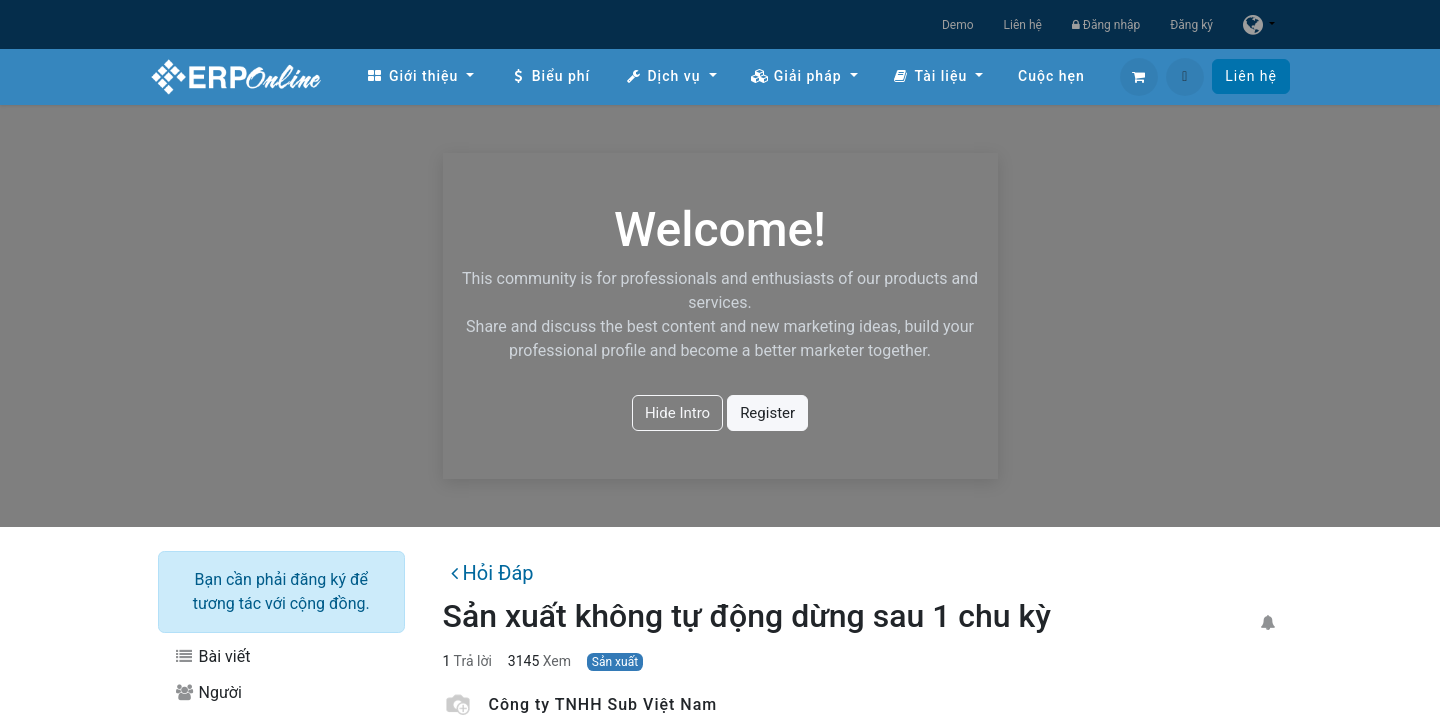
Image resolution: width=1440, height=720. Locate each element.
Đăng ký (1191, 25)
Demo (958, 25)
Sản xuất (615, 662)
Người (208, 692)
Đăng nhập (1106, 25)
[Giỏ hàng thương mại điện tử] (1139, 77)
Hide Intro (677, 413)
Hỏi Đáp (492, 573)
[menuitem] (420, 76)
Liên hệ (1023, 25)
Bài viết (212, 656)
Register (767, 413)
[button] (1185, 77)
